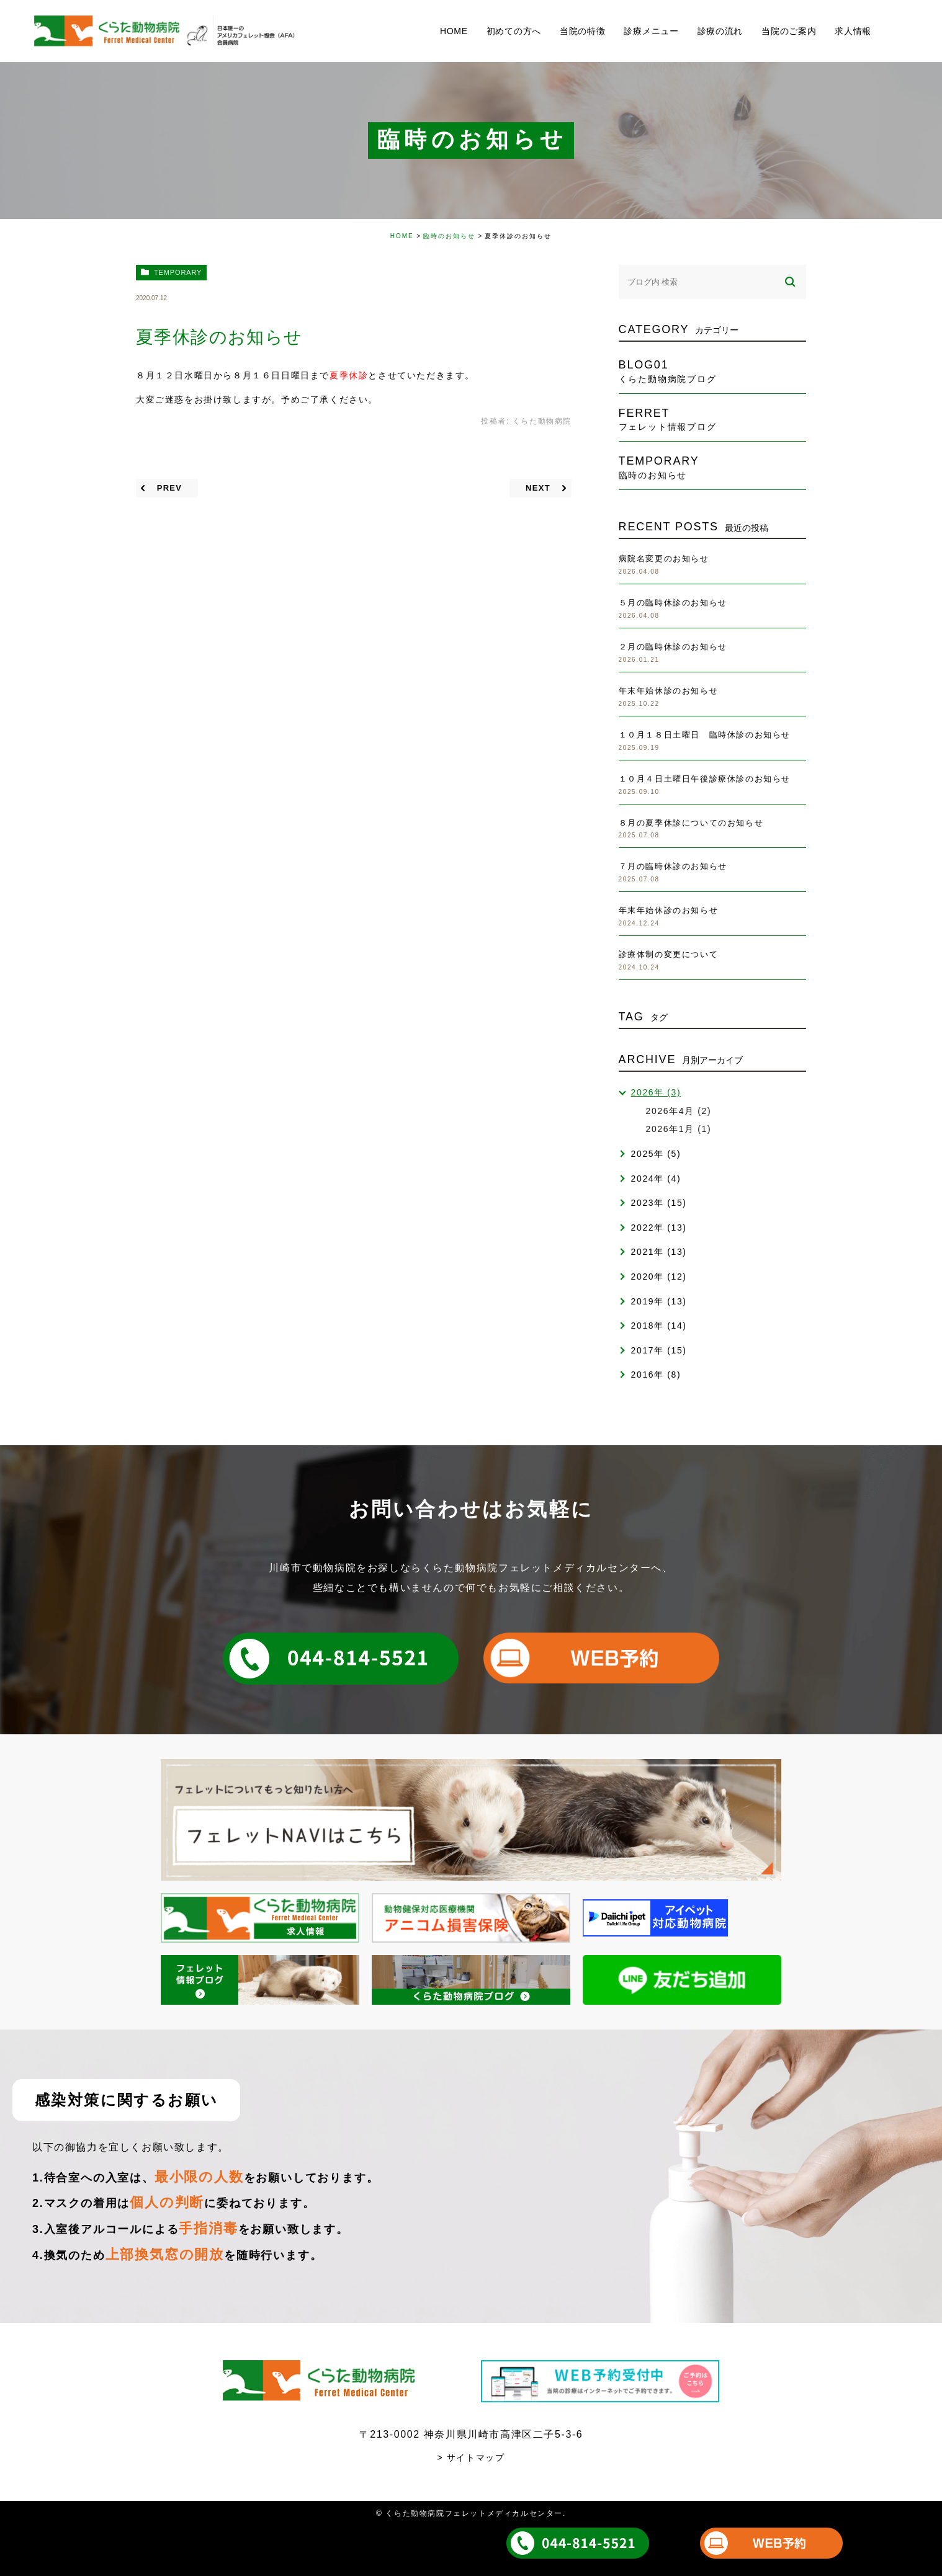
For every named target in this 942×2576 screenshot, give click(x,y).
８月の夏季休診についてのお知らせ (691, 822)
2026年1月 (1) (679, 1129)
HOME (402, 236)
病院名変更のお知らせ (664, 558)
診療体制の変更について (669, 954)
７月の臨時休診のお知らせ (673, 866)
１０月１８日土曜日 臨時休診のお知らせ (705, 734)
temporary (178, 272)
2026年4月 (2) (679, 1111)
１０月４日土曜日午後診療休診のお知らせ (705, 778)
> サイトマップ (471, 2457)
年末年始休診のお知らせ (669, 690)
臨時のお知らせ (449, 236)
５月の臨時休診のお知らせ (673, 602)
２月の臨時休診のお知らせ (673, 646)
